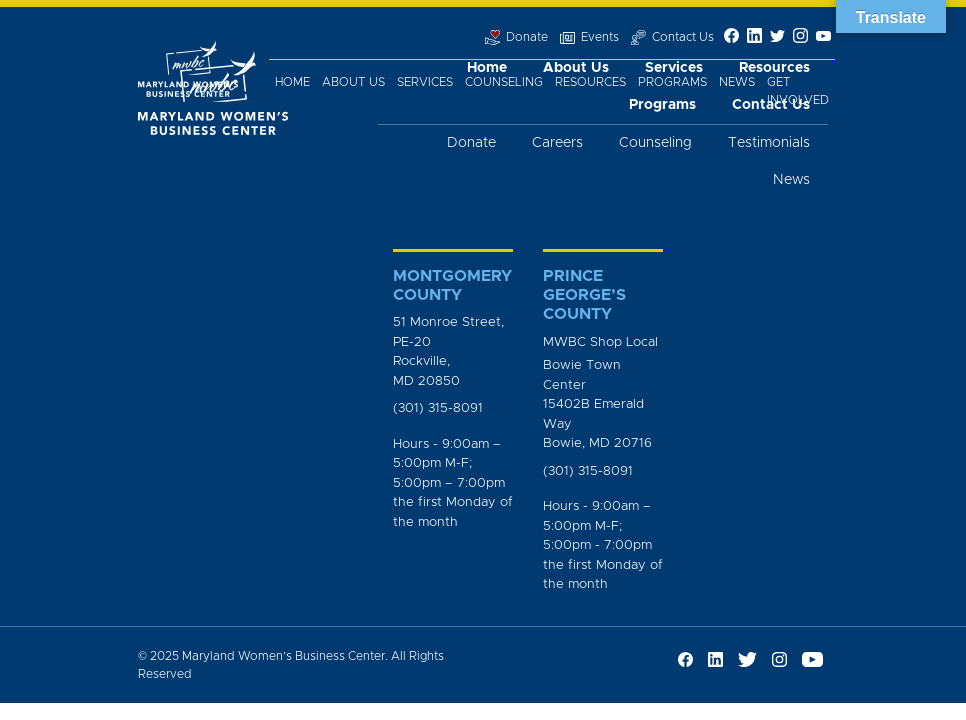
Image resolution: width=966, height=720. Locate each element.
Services (425, 82)
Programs (672, 82)
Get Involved (798, 91)
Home (292, 82)
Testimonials (769, 143)
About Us (353, 82)
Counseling (504, 82)
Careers (557, 143)
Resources (590, 82)
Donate (471, 143)
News (737, 82)
